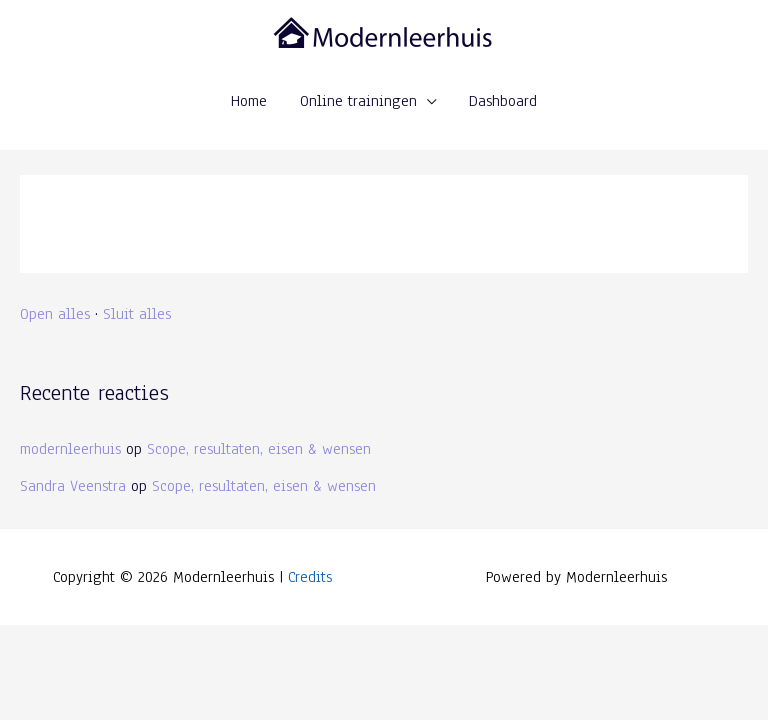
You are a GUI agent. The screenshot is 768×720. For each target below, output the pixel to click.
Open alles (55, 313)
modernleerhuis (70, 448)
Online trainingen (358, 100)
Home (249, 100)
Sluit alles (137, 313)
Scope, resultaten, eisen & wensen (259, 448)
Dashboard (503, 100)
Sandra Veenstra (73, 485)
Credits (310, 576)
